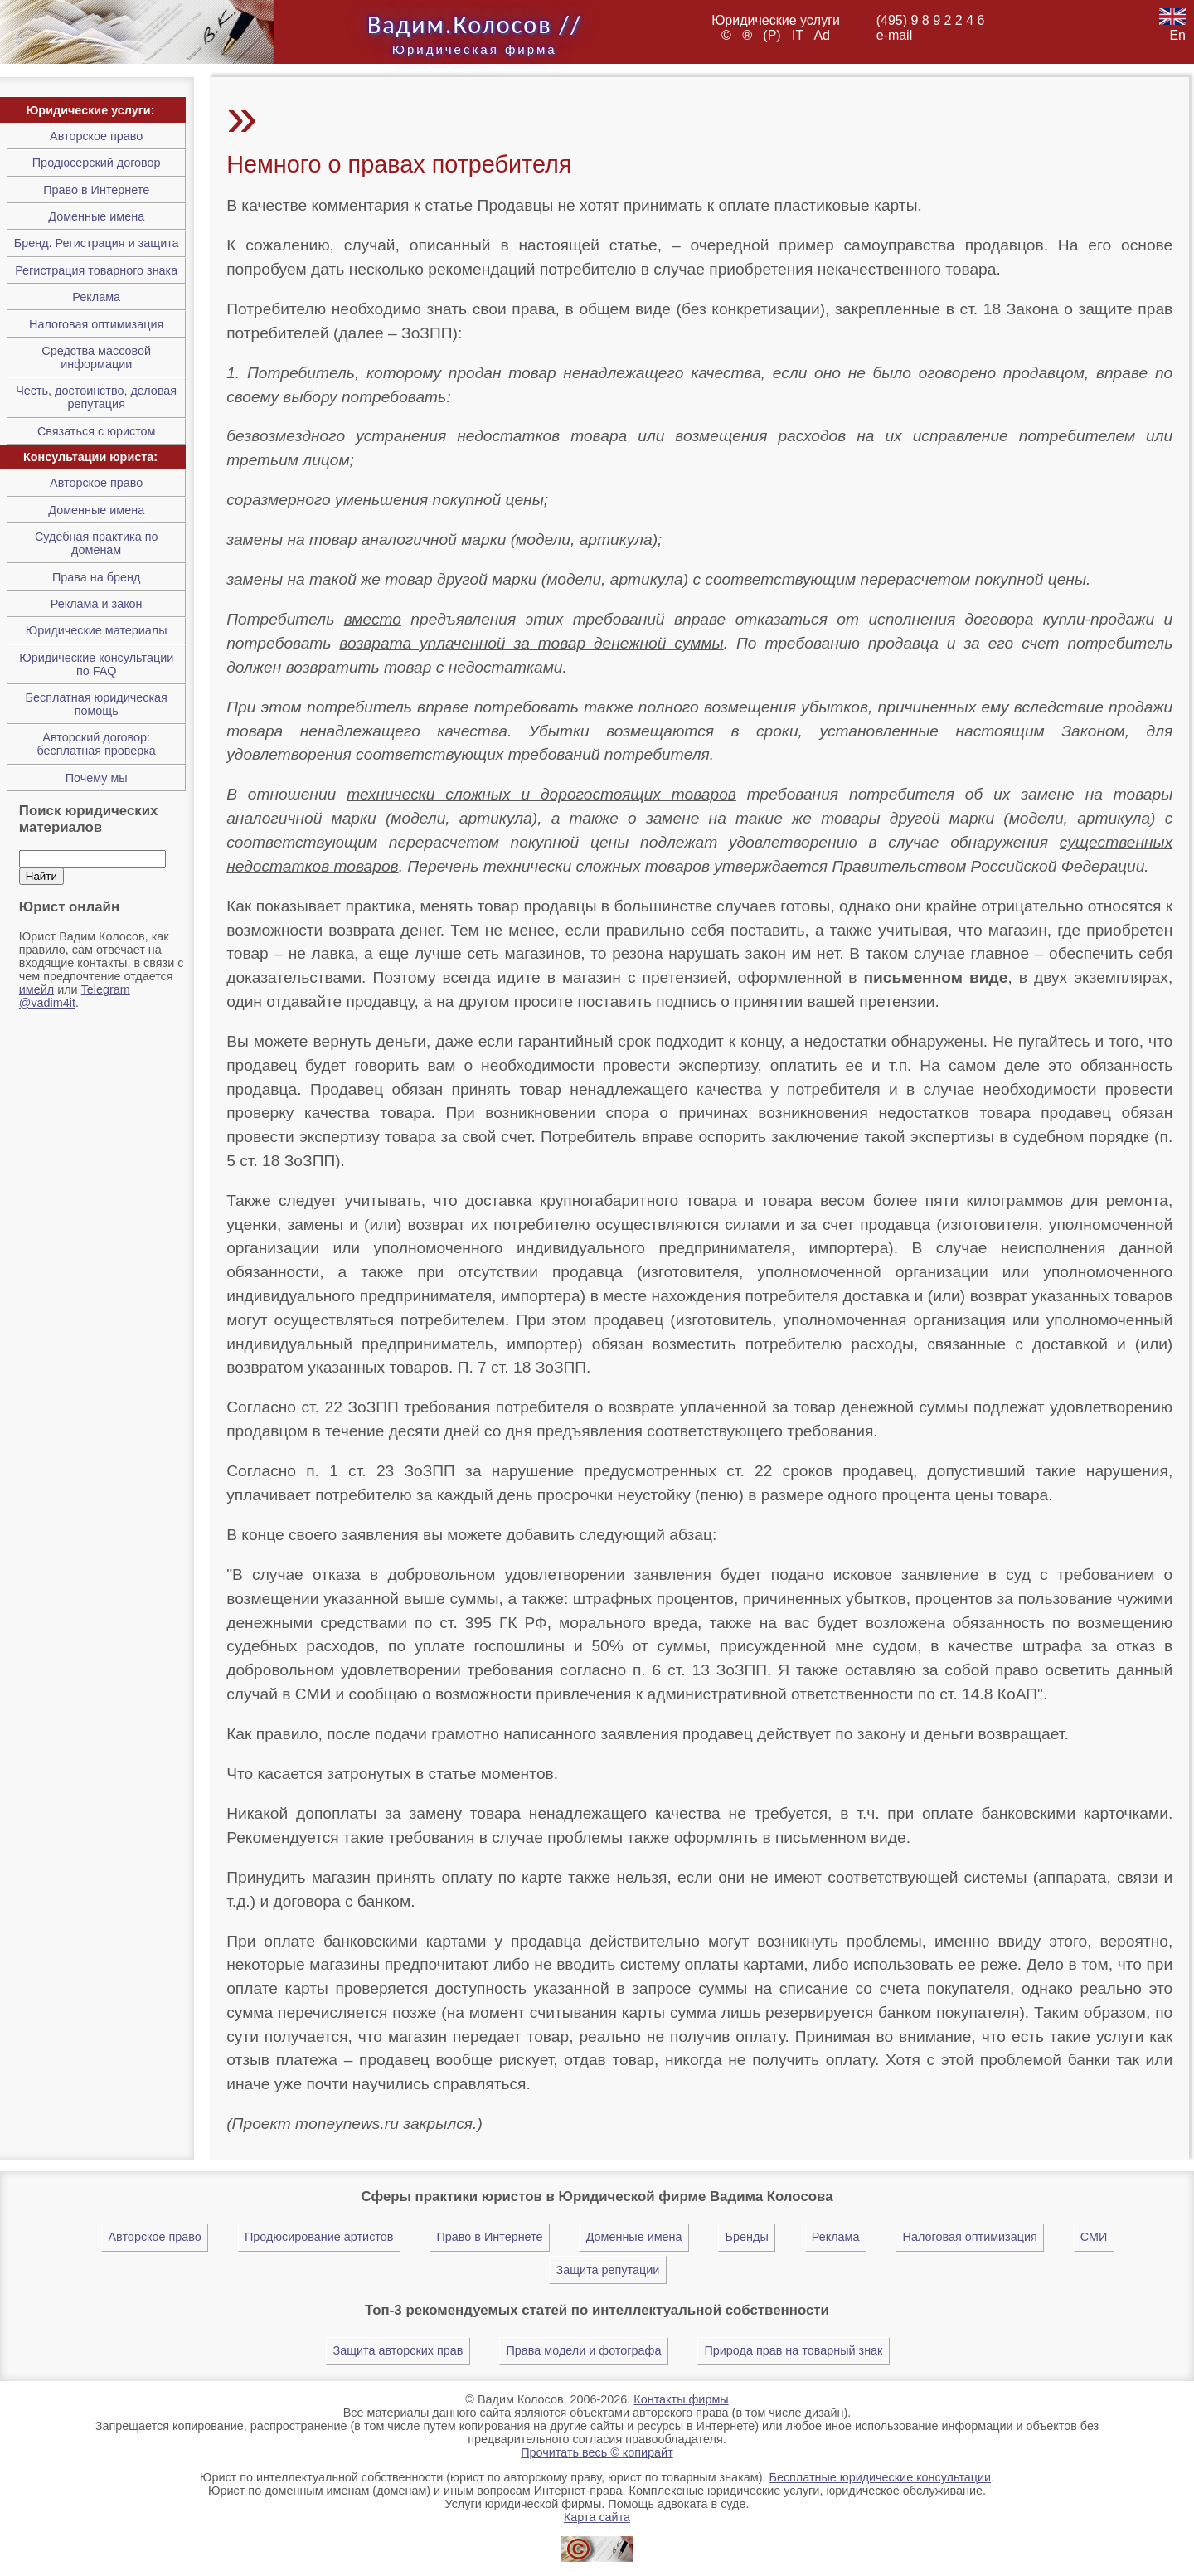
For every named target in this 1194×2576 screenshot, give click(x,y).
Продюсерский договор (96, 162)
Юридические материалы (96, 630)
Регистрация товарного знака (96, 270)
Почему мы (97, 778)
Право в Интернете (96, 190)
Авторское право (96, 136)
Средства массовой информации (96, 357)
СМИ (1094, 2236)
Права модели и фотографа (584, 2350)
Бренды (747, 2236)
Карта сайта (597, 2517)
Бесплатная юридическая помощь (96, 704)
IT (801, 35)
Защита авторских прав (398, 2350)
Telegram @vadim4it (74, 996)
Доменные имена (96, 216)
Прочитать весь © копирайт (596, 2452)
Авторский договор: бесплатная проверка (95, 744)
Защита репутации (608, 2270)
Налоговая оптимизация (96, 324)
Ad (821, 35)
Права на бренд (96, 577)
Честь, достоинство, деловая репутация (96, 397)
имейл (36, 989)
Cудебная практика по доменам (96, 543)
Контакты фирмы (680, 2399)
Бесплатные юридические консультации (880, 2477)
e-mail (894, 35)
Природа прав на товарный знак (793, 2350)
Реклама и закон (97, 603)
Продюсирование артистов (319, 2236)
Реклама (96, 297)
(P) (775, 35)
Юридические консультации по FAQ (96, 664)
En (1172, 27)
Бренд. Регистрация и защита (96, 243)
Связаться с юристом (96, 431)
